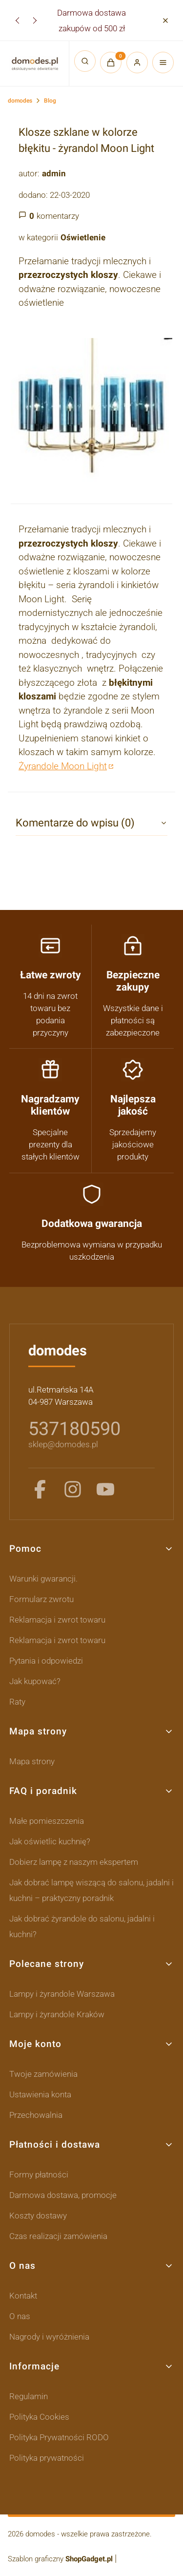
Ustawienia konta (40, 2094)
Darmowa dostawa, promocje (63, 2195)
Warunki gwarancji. (43, 1579)
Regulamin (28, 2396)
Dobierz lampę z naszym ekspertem (73, 1862)
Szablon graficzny (61, 2559)
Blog (50, 100)
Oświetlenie (83, 237)
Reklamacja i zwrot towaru (57, 1620)
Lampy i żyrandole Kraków (56, 2014)
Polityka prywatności (46, 2458)
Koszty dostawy (38, 2215)
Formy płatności (38, 2174)
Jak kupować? (35, 1681)
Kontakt (23, 2296)
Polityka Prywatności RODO (59, 2437)
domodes (20, 100)
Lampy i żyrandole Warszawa (62, 1994)
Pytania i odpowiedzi (46, 1661)
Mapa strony (32, 1761)
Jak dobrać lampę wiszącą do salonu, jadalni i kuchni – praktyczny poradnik (91, 1890)
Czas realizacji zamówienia (58, 2236)
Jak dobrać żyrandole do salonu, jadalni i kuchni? (82, 1926)
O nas (19, 2316)
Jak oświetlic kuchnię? (49, 1841)
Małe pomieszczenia (46, 1821)
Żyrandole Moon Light (63, 766)
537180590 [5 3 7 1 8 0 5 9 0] (74, 1428)
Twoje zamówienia (43, 2074)
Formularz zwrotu (41, 1599)
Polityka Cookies (39, 2417)
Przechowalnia (35, 2115)
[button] (165, 20)
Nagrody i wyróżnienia (49, 2337)
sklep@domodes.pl (63, 1444)
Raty (17, 1702)
